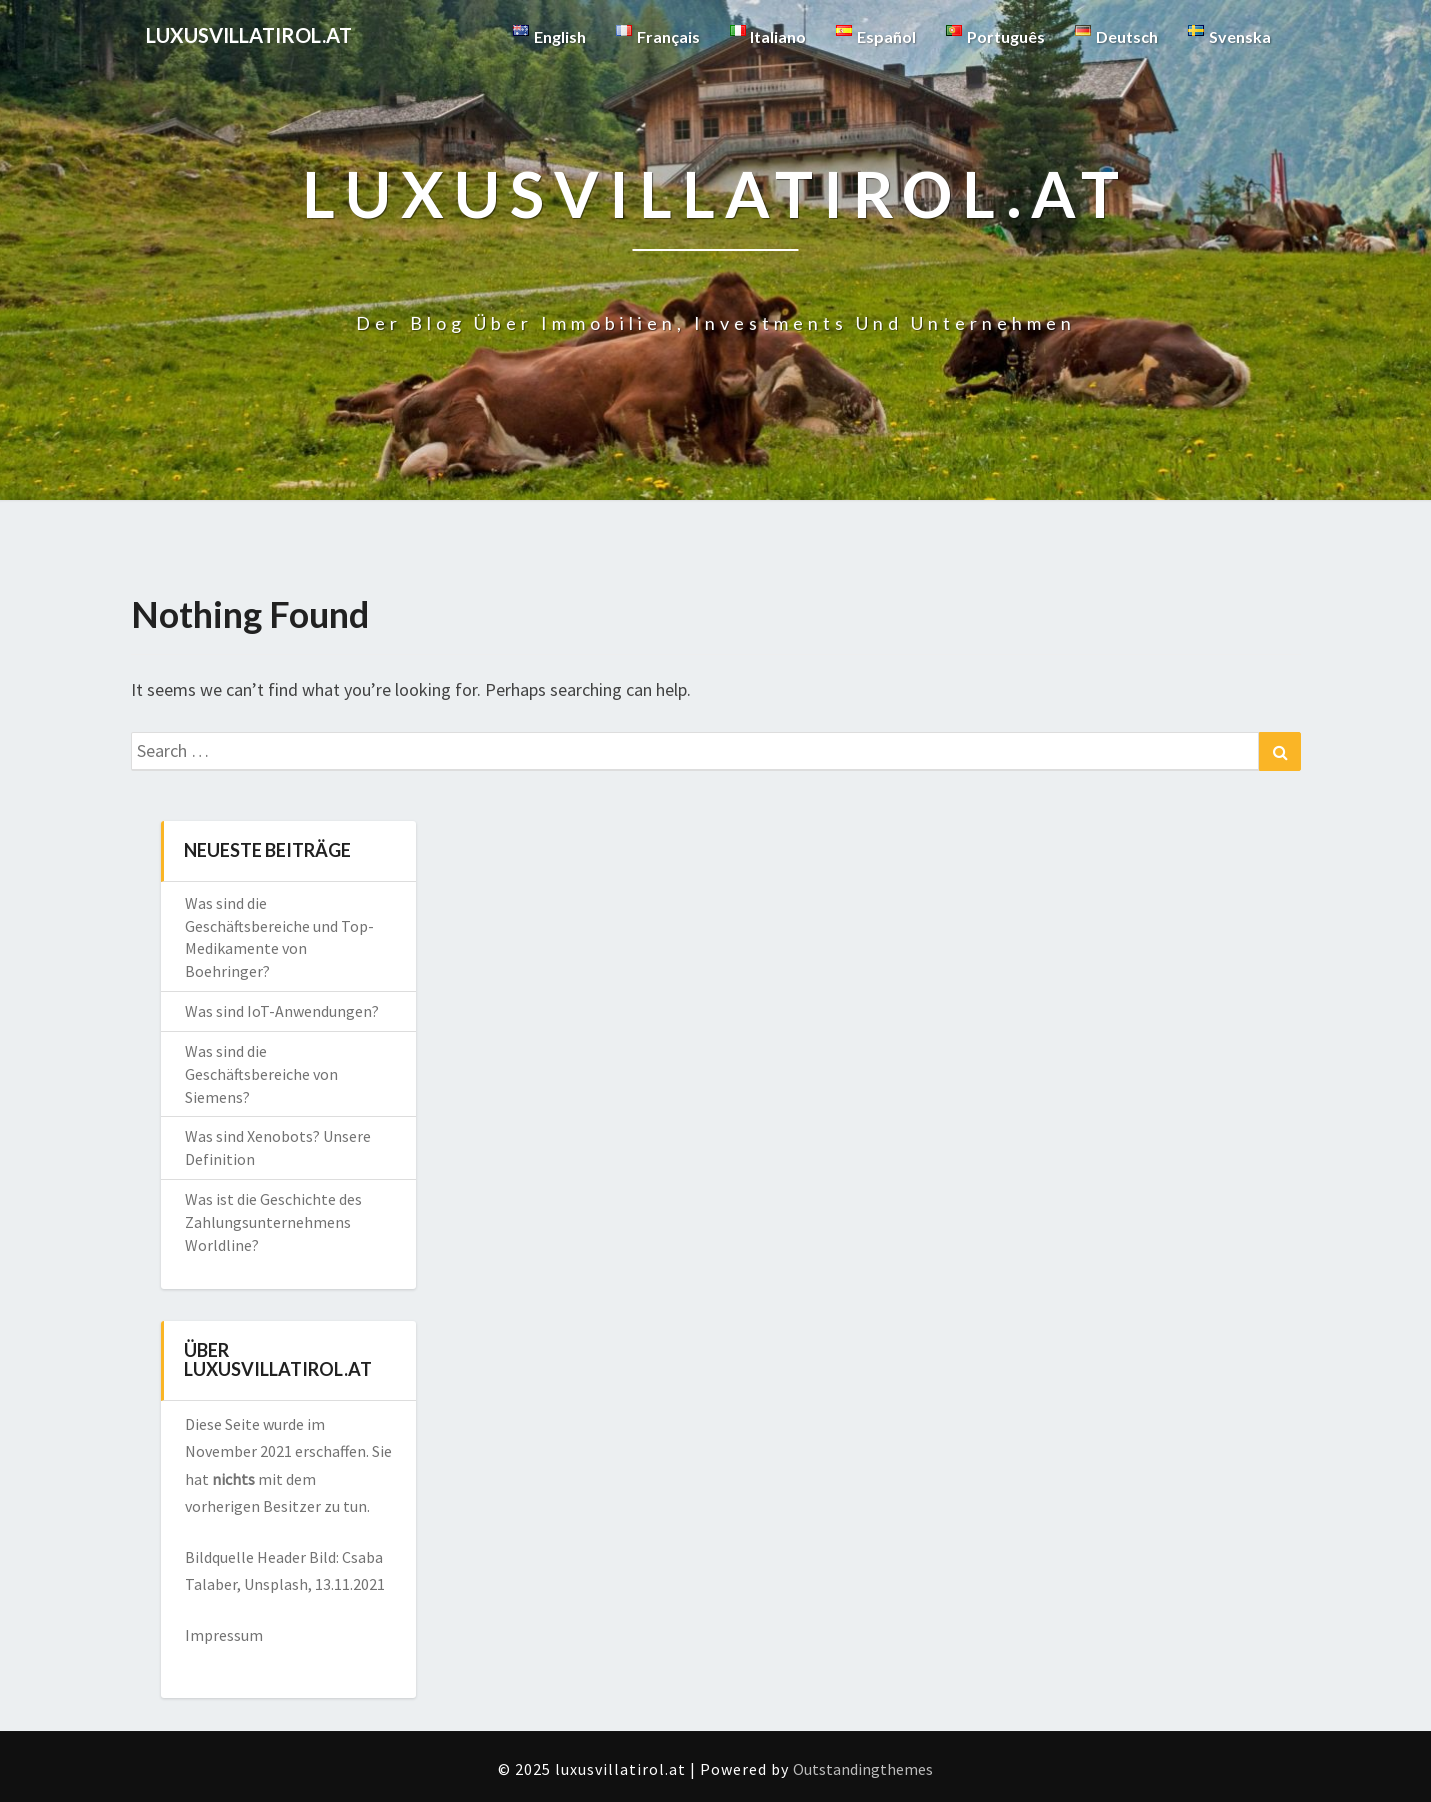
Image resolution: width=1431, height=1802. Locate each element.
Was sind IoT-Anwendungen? (282, 1011)
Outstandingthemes (863, 1769)
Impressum (224, 1635)
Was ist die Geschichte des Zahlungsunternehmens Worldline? (273, 1222)
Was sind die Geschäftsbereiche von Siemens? (261, 1074)
